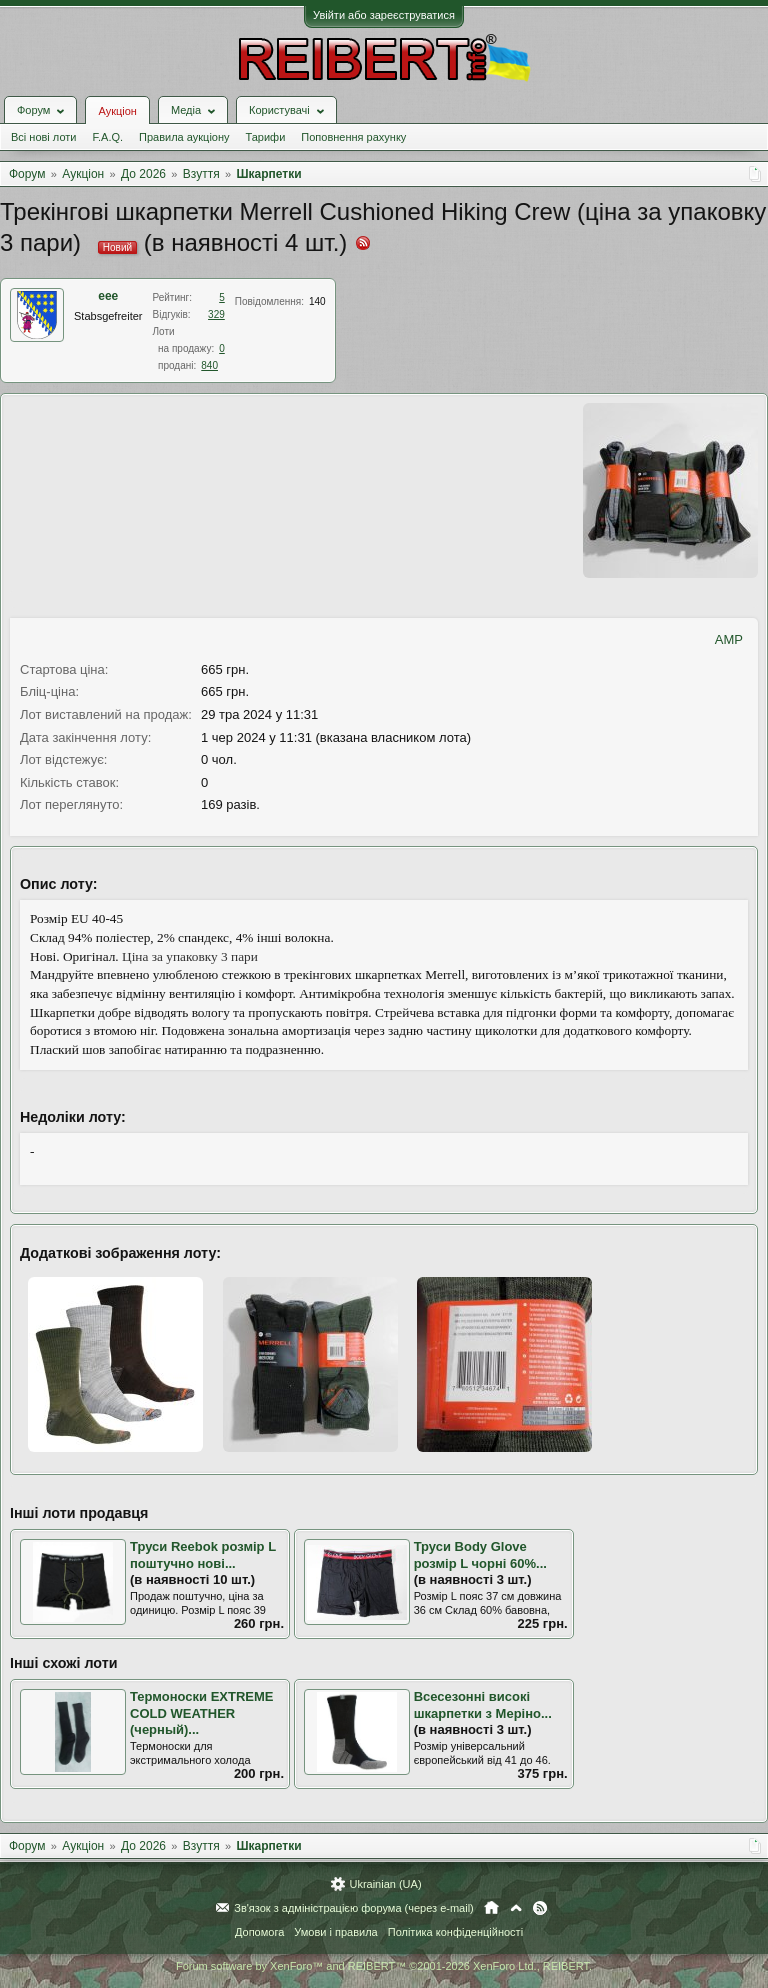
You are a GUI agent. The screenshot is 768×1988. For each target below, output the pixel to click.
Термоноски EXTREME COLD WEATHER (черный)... (201, 1713)
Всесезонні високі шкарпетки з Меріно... (483, 1705)
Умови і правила (335, 1932)
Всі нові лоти (43, 137)
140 (317, 301)
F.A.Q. (107, 137)
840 (209, 365)
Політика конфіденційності (455, 1932)
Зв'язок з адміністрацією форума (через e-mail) (354, 1908)
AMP (729, 639)
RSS (540, 1908)
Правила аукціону (184, 137)
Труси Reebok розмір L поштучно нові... (203, 1555)
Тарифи (266, 137)
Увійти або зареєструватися (384, 15)
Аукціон (117, 111)
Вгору (516, 1908)
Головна (491, 1908)
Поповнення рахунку (353, 137)
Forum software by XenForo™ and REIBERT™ (384, 1966)
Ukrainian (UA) (385, 1884)
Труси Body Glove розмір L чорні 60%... (480, 1555)
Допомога (259, 1932)
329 (216, 314)
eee (108, 296)
